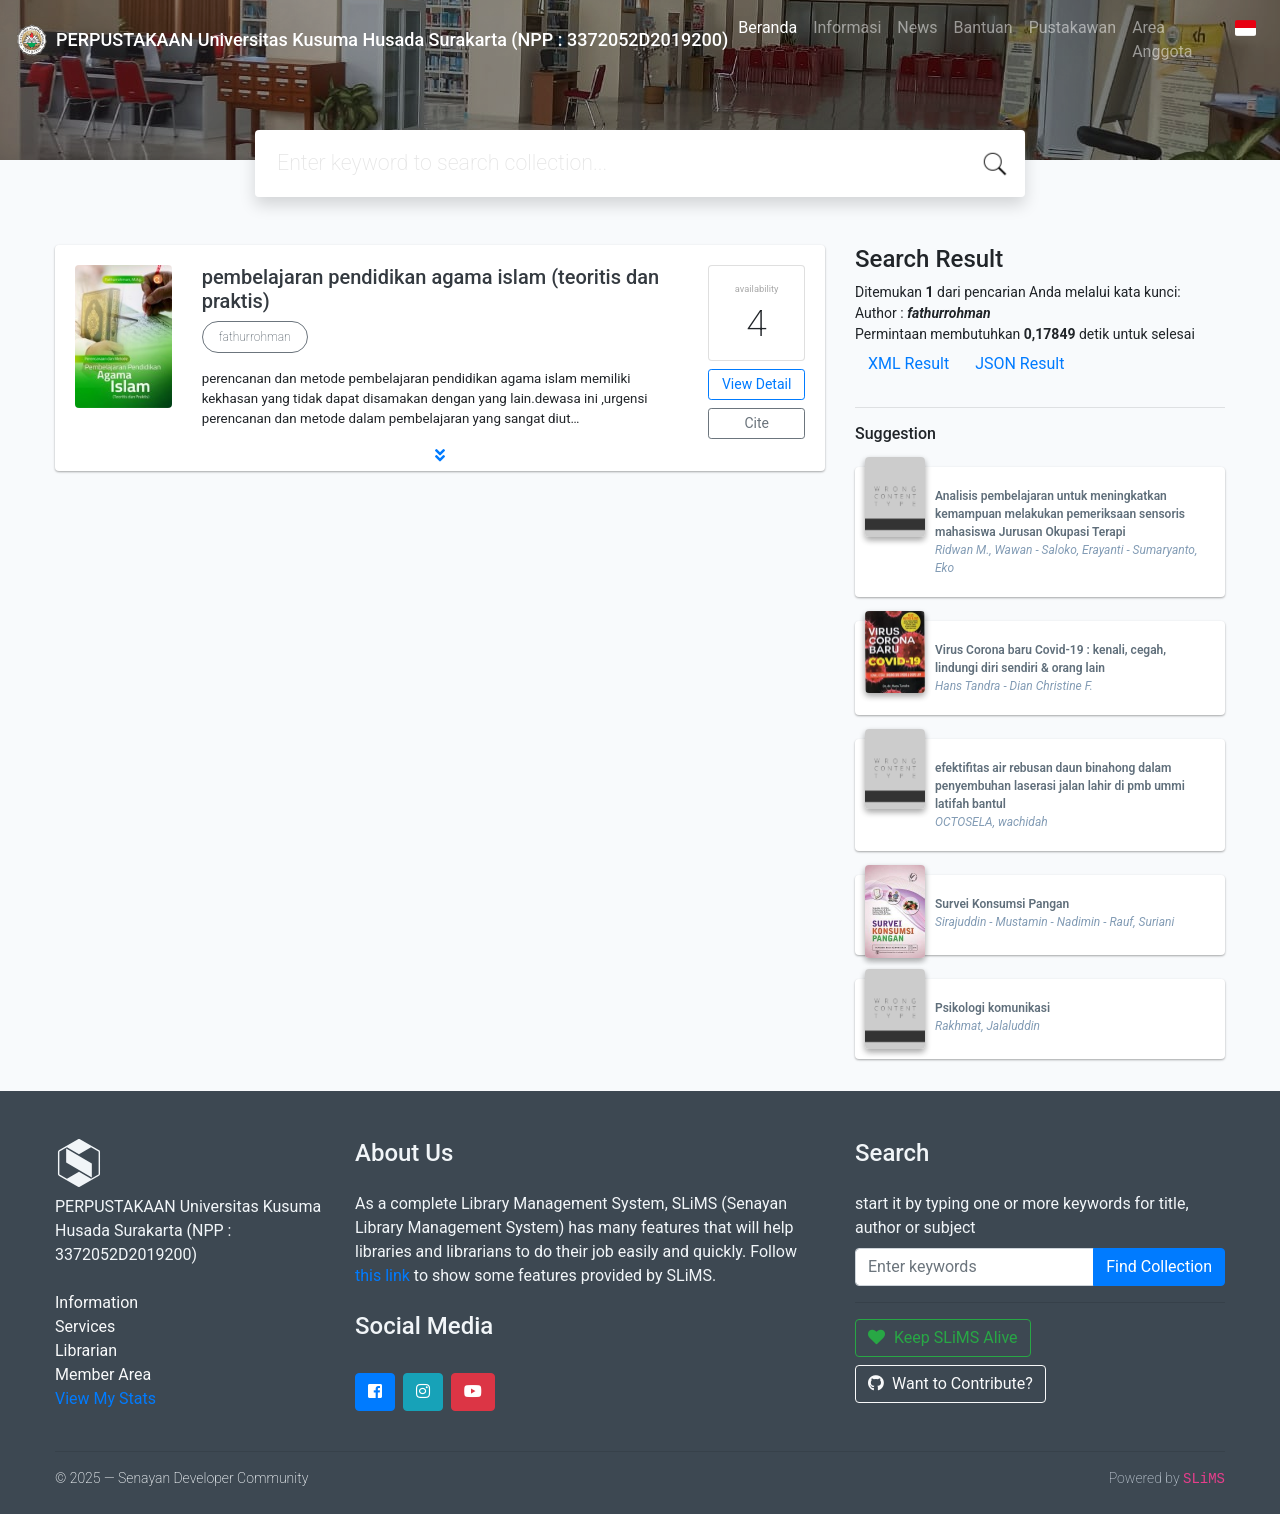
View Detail (756, 384)
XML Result (908, 363)
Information (96, 1302)
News (917, 27)
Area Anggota (1162, 39)
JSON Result (1019, 363)
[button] (440, 455)
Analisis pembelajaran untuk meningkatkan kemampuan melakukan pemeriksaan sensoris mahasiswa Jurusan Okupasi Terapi (1060, 514)
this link (382, 1275)
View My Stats (105, 1398)
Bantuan (983, 27)
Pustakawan (1072, 27)
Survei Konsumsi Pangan (1002, 904)
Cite (756, 423)
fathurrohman (255, 337)
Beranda (767, 27)
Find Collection (1159, 1266)
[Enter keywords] (974, 1267)
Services (85, 1326)
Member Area (103, 1374)
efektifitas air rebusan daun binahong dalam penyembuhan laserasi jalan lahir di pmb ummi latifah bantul (1060, 786)
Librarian (86, 1350)
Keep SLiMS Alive (943, 1337)
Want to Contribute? (950, 1383)
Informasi (847, 27)
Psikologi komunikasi (992, 1008)
